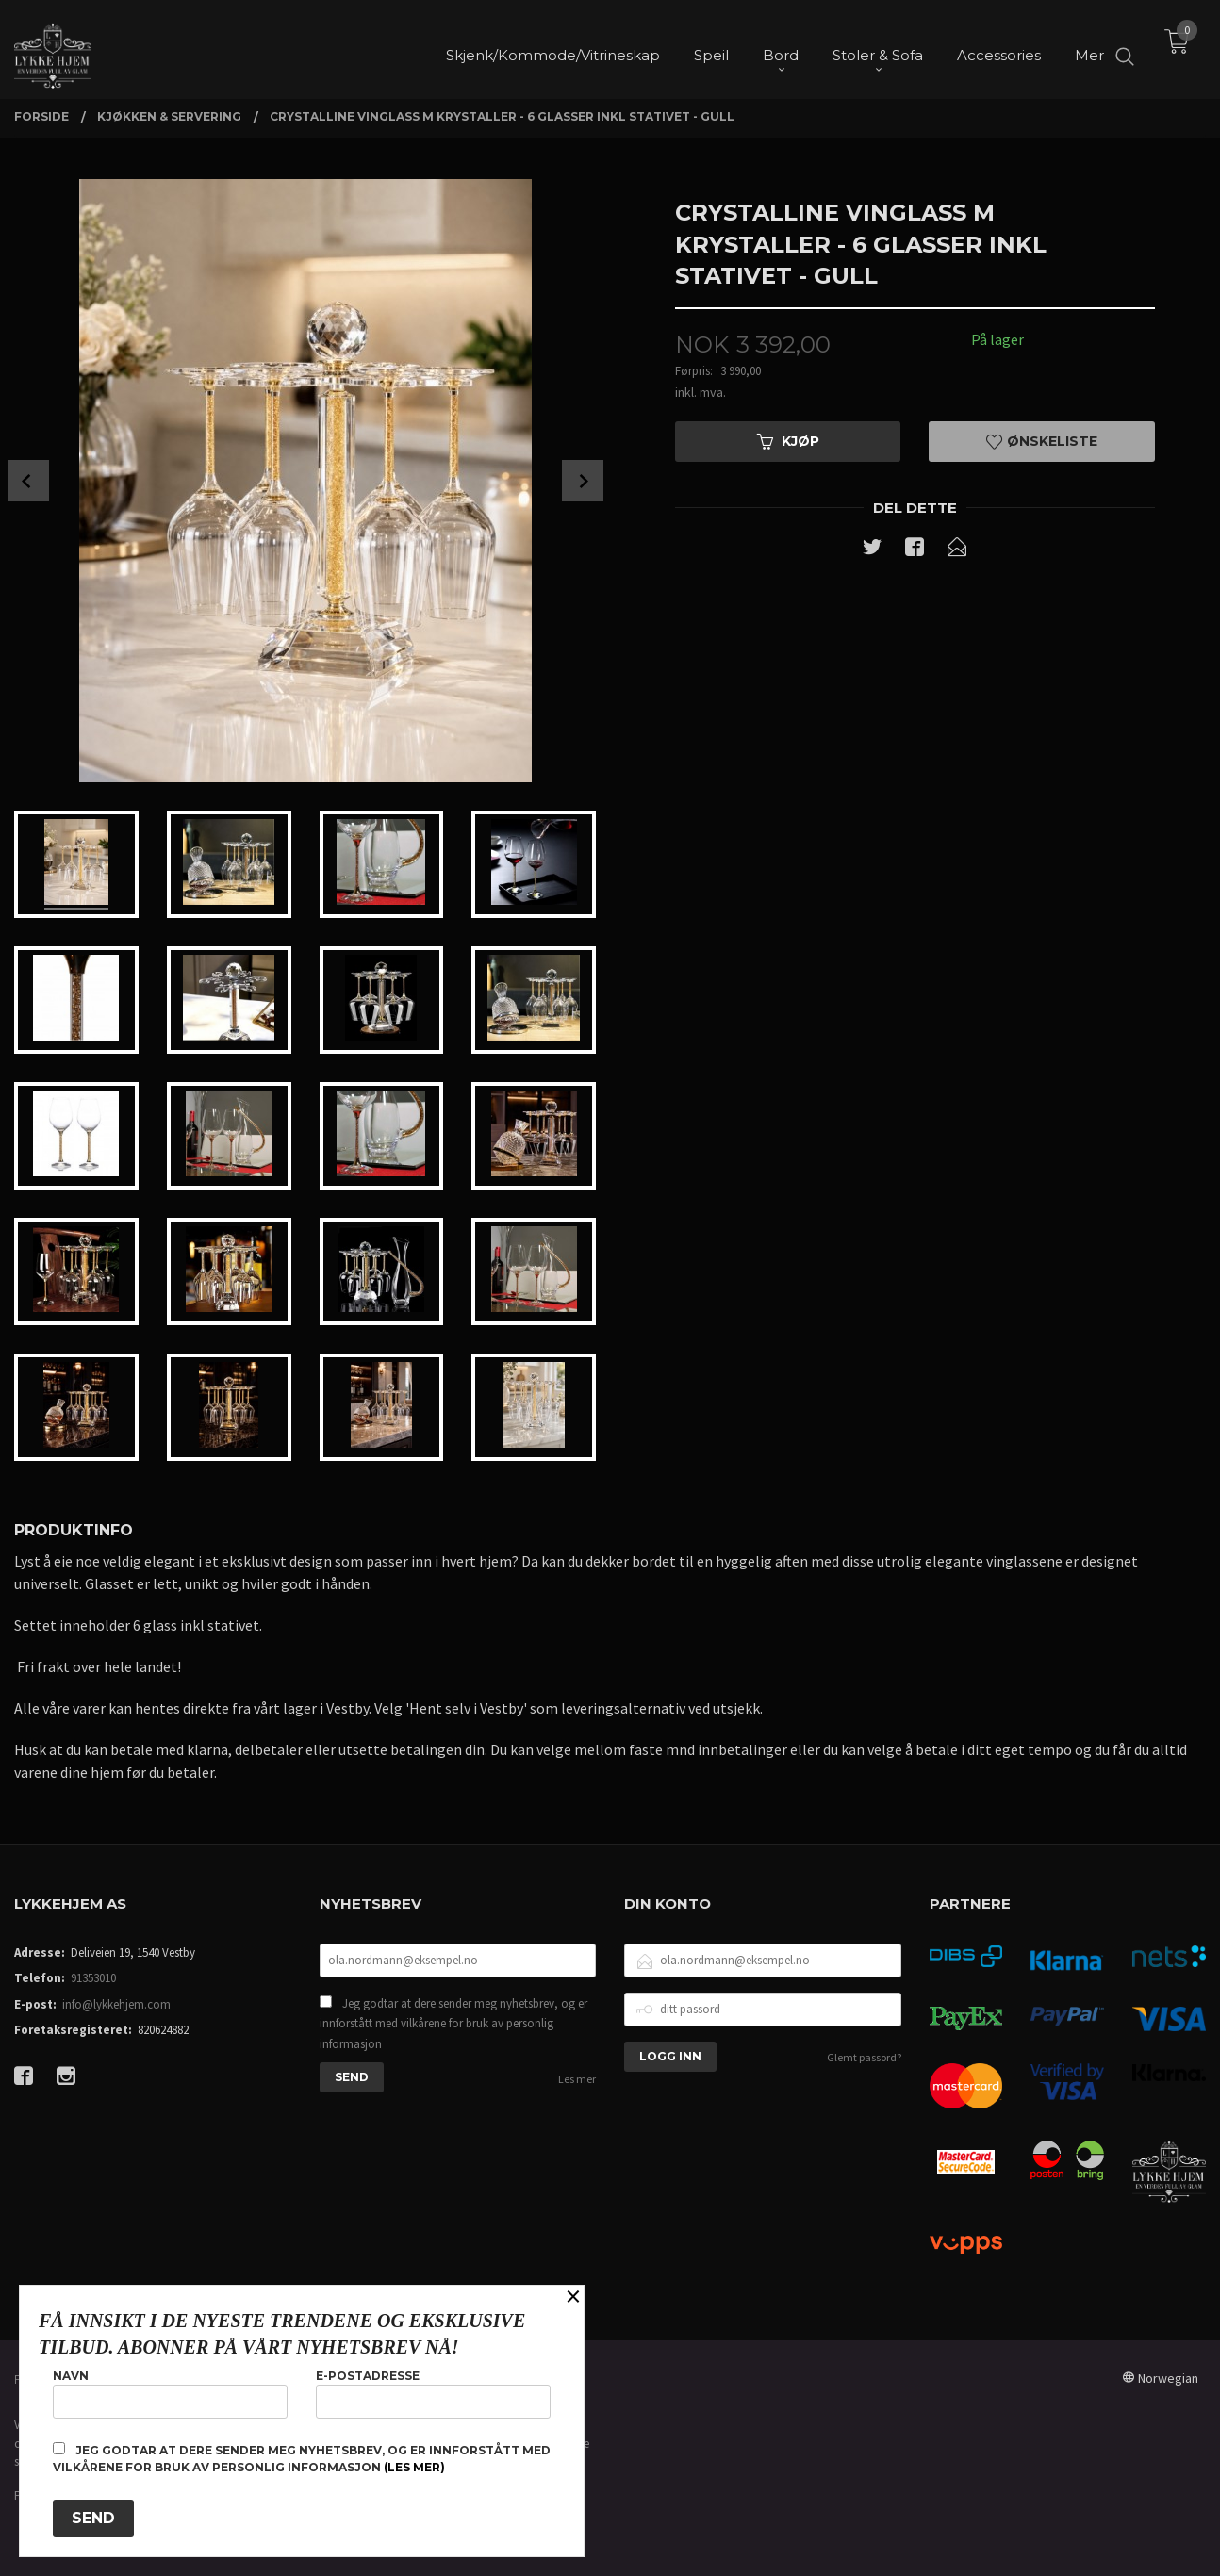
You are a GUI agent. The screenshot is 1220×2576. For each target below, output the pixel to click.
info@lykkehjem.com (116, 2004)
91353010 (93, 1978)
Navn (170, 2394)
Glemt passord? (864, 2057)
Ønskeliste (1041, 441)
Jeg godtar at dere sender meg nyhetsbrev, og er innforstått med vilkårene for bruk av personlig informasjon (453, 2023)
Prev (28, 480)
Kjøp (788, 441)
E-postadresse (433, 2394)
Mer (1089, 48)
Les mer (577, 2079)
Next (582, 480)
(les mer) (414, 2467)
